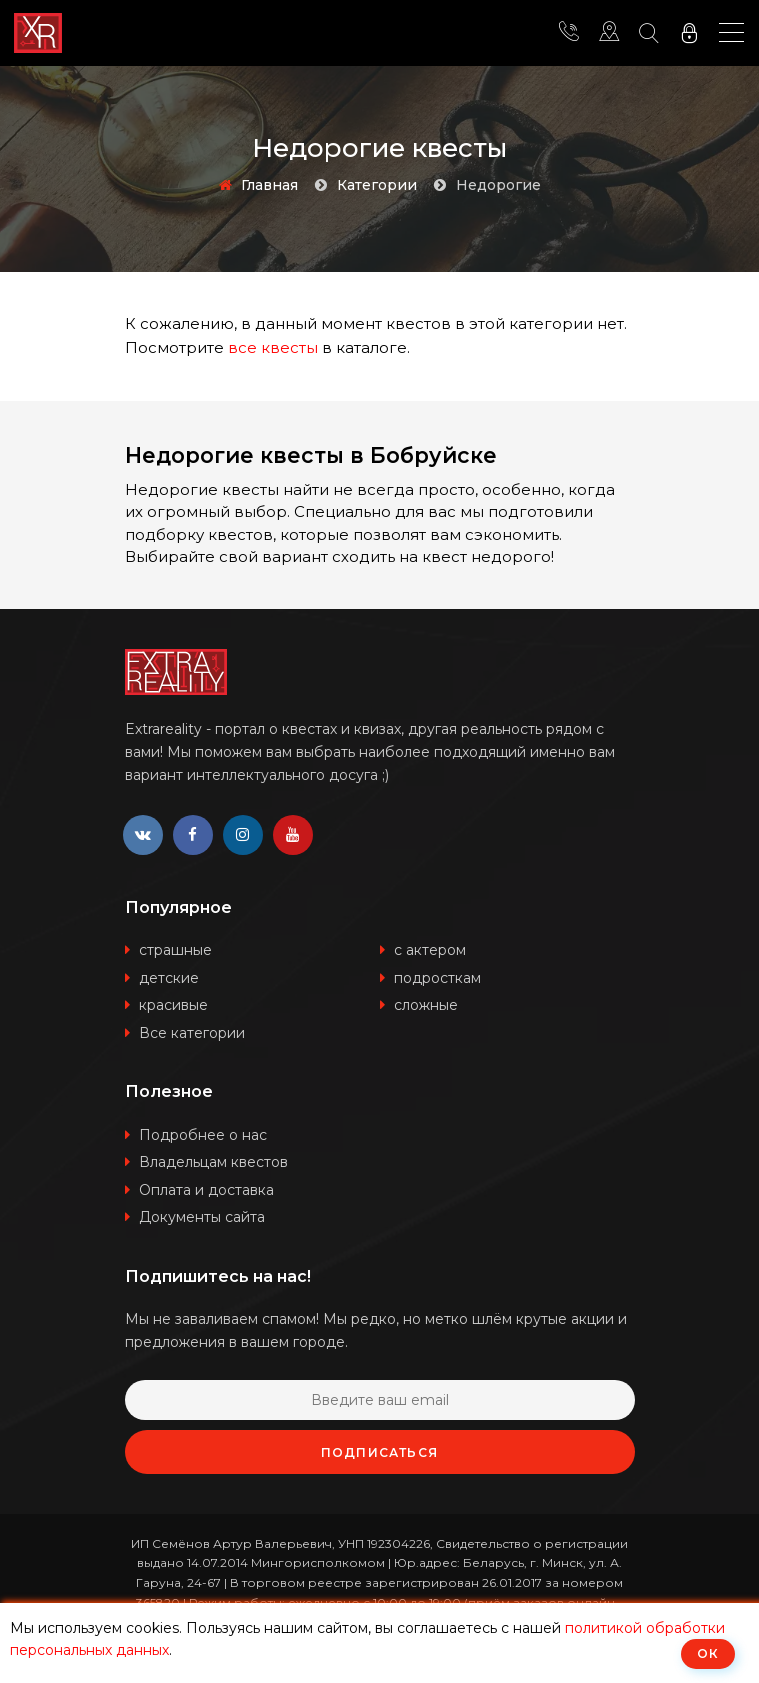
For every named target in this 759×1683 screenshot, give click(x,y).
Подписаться (379, 1452)
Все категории (192, 1033)
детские (169, 978)
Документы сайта (202, 1217)
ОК (708, 1653)
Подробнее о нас (203, 1135)
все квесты (273, 347)
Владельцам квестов (213, 1162)
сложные (426, 1005)
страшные (175, 950)
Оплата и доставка (206, 1190)
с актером (430, 950)
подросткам (437, 978)
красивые (173, 1005)
